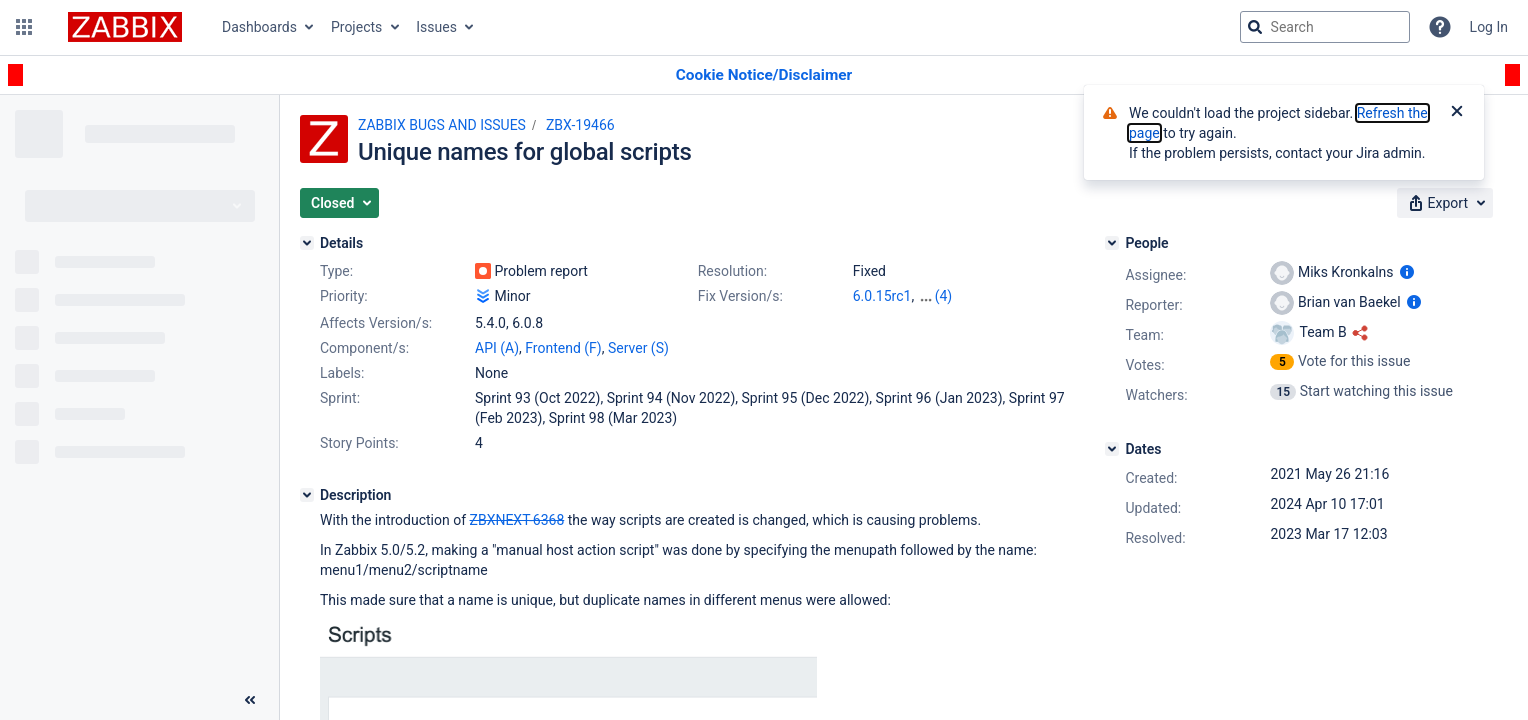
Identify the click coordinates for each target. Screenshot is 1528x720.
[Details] (307, 243)
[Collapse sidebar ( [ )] (250, 700)
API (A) (497, 348)
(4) (944, 296)
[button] (24, 27)
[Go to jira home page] (125, 27)
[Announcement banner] (764, 75)
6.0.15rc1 (882, 296)
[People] (1112, 243)
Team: (1144, 335)
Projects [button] (356, 27)
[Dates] (1112, 449)
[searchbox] (1325, 27)
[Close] (1457, 113)
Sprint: (340, 398)
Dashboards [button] (259, 27)
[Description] (307, 495)
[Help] (1440, 27)
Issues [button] (436, 27)
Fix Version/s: (740, 296)
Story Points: (359, 443)
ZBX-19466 (580, 125)
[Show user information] (1407, 272)
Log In (1489, 27)
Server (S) (638, 348)
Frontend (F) (563, 348)
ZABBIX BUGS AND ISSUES (442, 125)
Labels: (342, 373)
